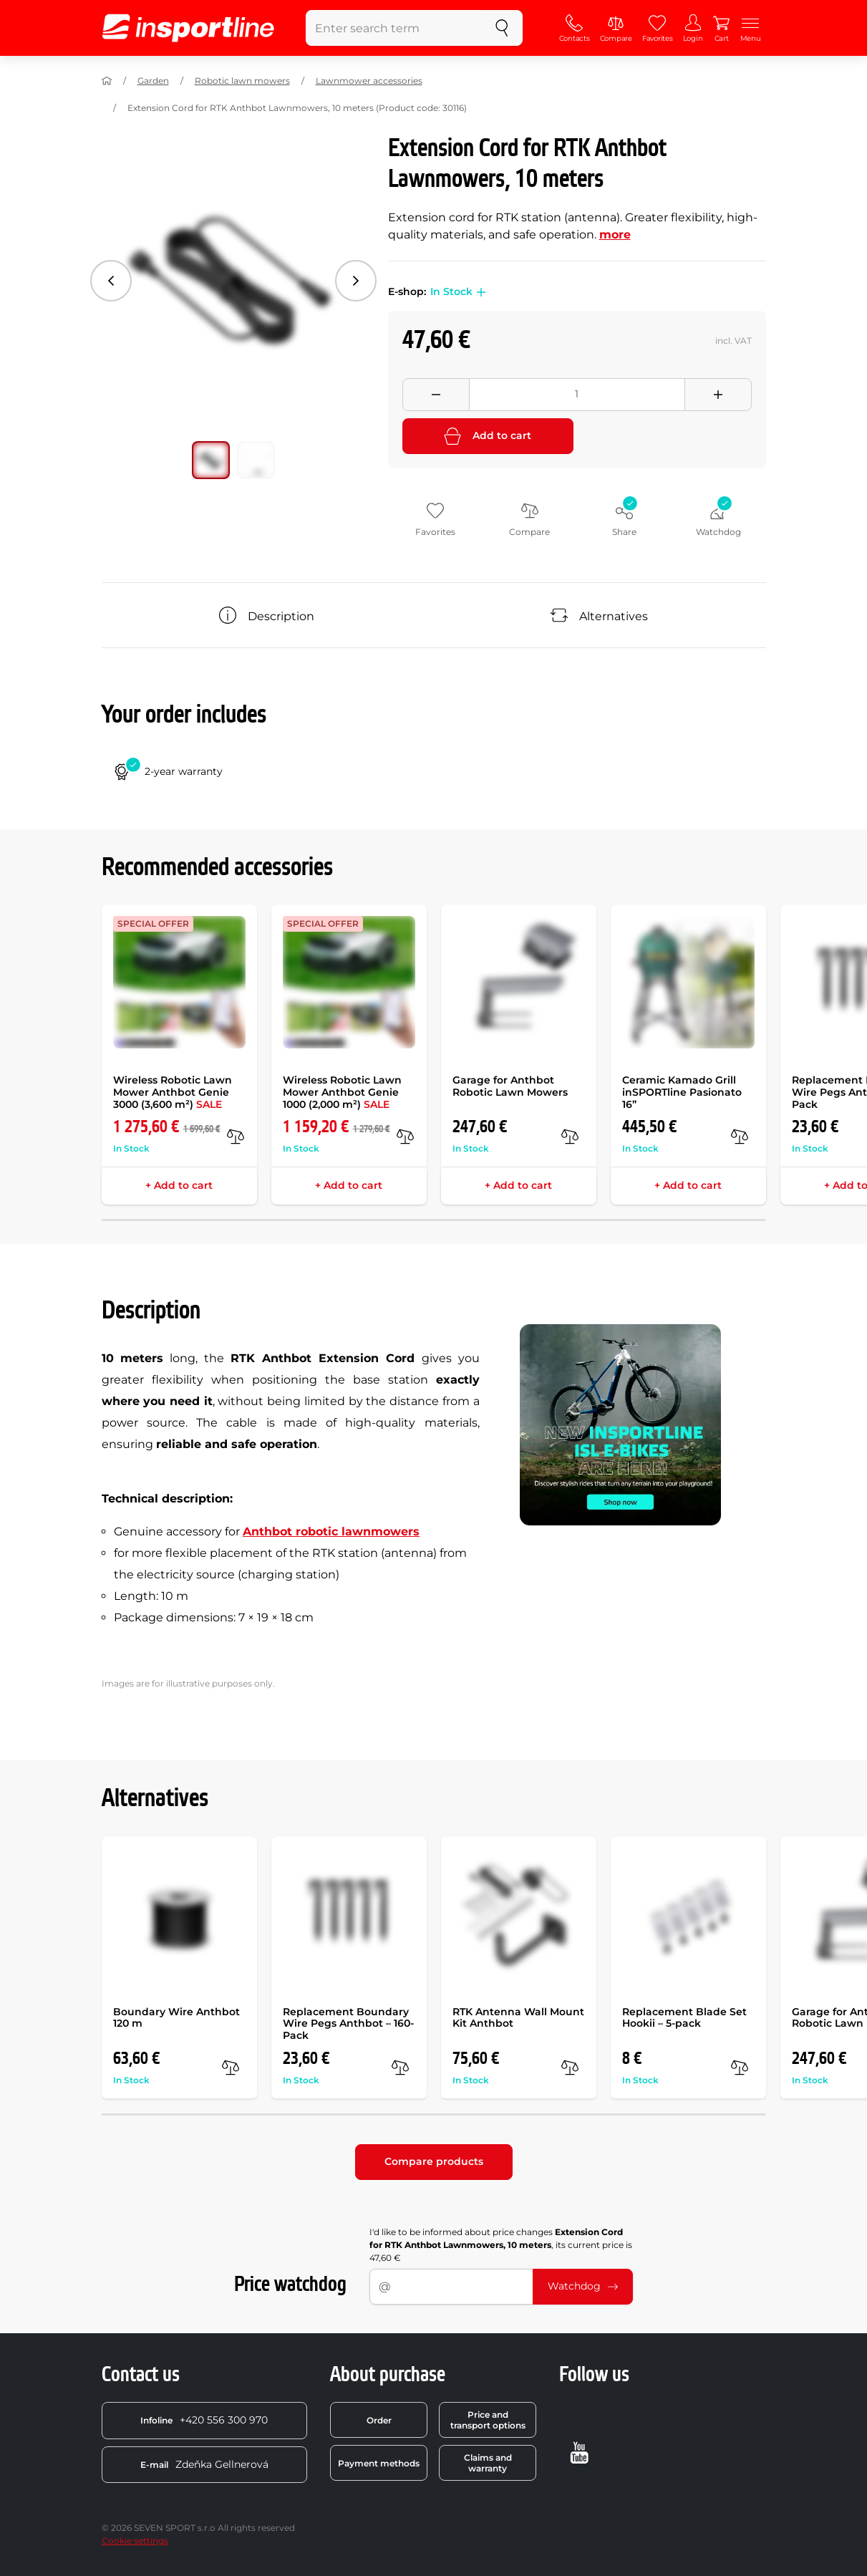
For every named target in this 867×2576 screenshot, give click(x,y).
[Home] (107, 81)
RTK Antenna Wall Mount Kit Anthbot (518, 2017)
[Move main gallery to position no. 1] (256, 460)
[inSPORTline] (188, 28)
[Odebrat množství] (436, 394)
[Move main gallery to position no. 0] (211, 460)
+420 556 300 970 (204, 2419)
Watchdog (583, 2286)
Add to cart (487, 436)
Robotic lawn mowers (242, 80)
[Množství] (577, 394)
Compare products (433, 2161)
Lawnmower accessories (369, 80)
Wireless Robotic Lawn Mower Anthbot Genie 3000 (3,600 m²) (172, 1092)
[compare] (236, 1136)
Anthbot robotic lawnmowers (331, 1531)
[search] (502, 28)
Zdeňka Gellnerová (204, 2464)
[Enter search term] (394, 28)
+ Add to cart (179, 1185)
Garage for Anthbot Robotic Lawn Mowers (510, 1086)
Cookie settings (135, 2540)
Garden (153, 80)
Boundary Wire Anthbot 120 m (176, 2017)
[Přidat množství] (718, 394)
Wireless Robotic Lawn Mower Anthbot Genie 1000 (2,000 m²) (342, 1092)
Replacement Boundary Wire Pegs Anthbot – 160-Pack (348, 2023)
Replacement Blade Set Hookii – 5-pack (684, 2017)
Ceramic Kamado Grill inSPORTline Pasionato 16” (682, 1092)
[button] (479, 292)
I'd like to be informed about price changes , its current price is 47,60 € (500, 2245)
